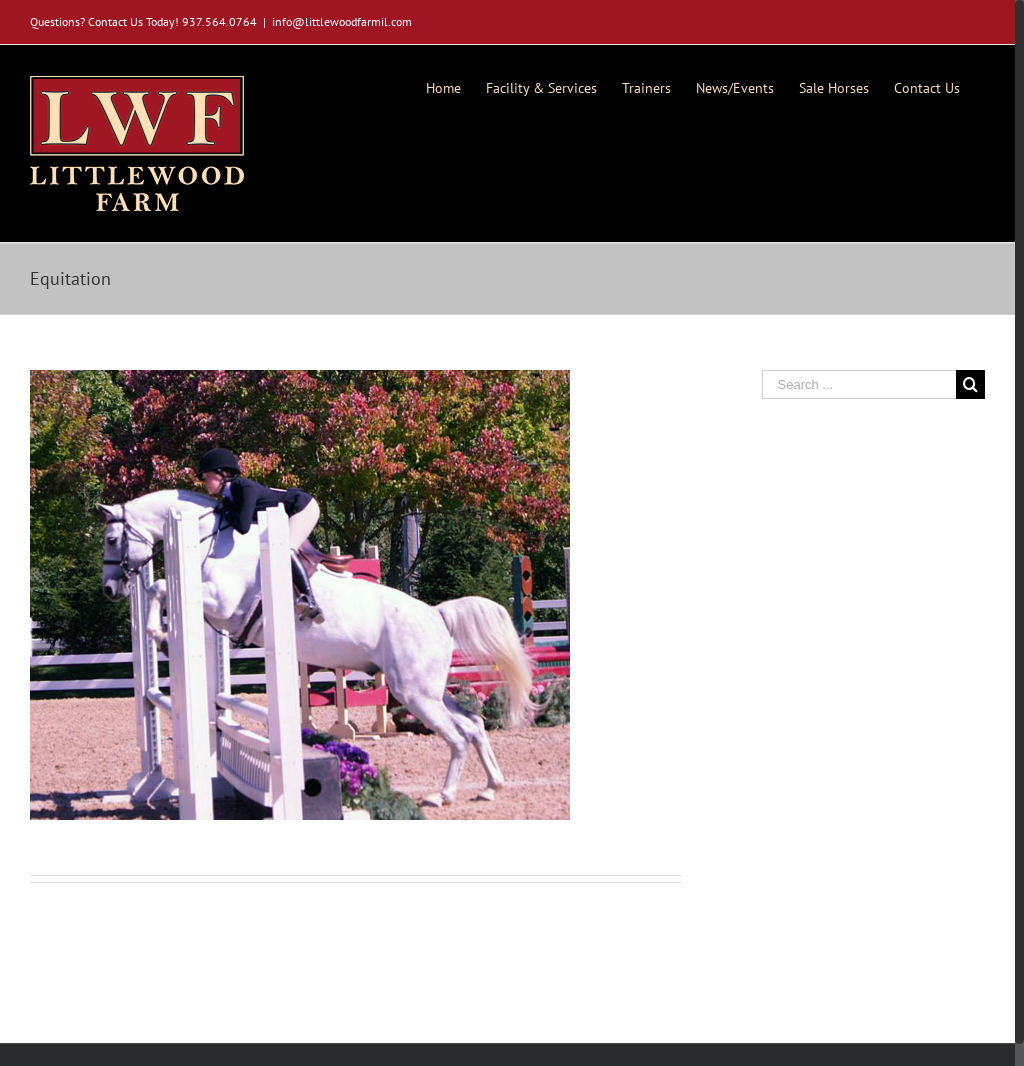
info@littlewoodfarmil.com (342, 21)
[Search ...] (859, 384)
